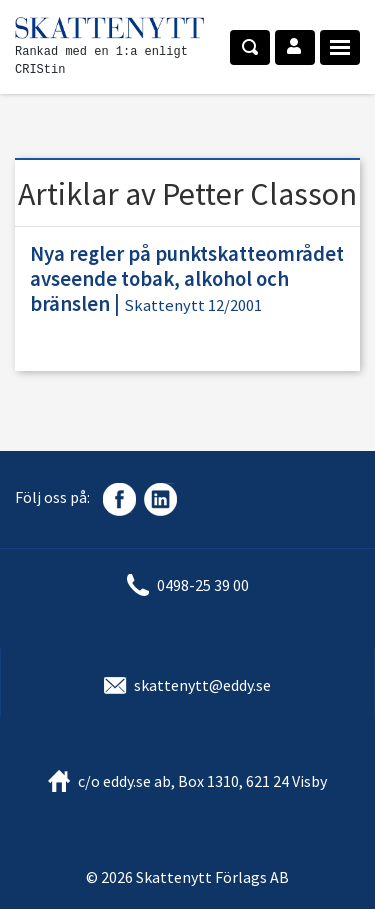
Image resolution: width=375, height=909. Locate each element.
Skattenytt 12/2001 (193, 305)
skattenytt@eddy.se (202, 685)
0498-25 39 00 (203, 585)
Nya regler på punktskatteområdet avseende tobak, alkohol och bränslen (187, 279)
